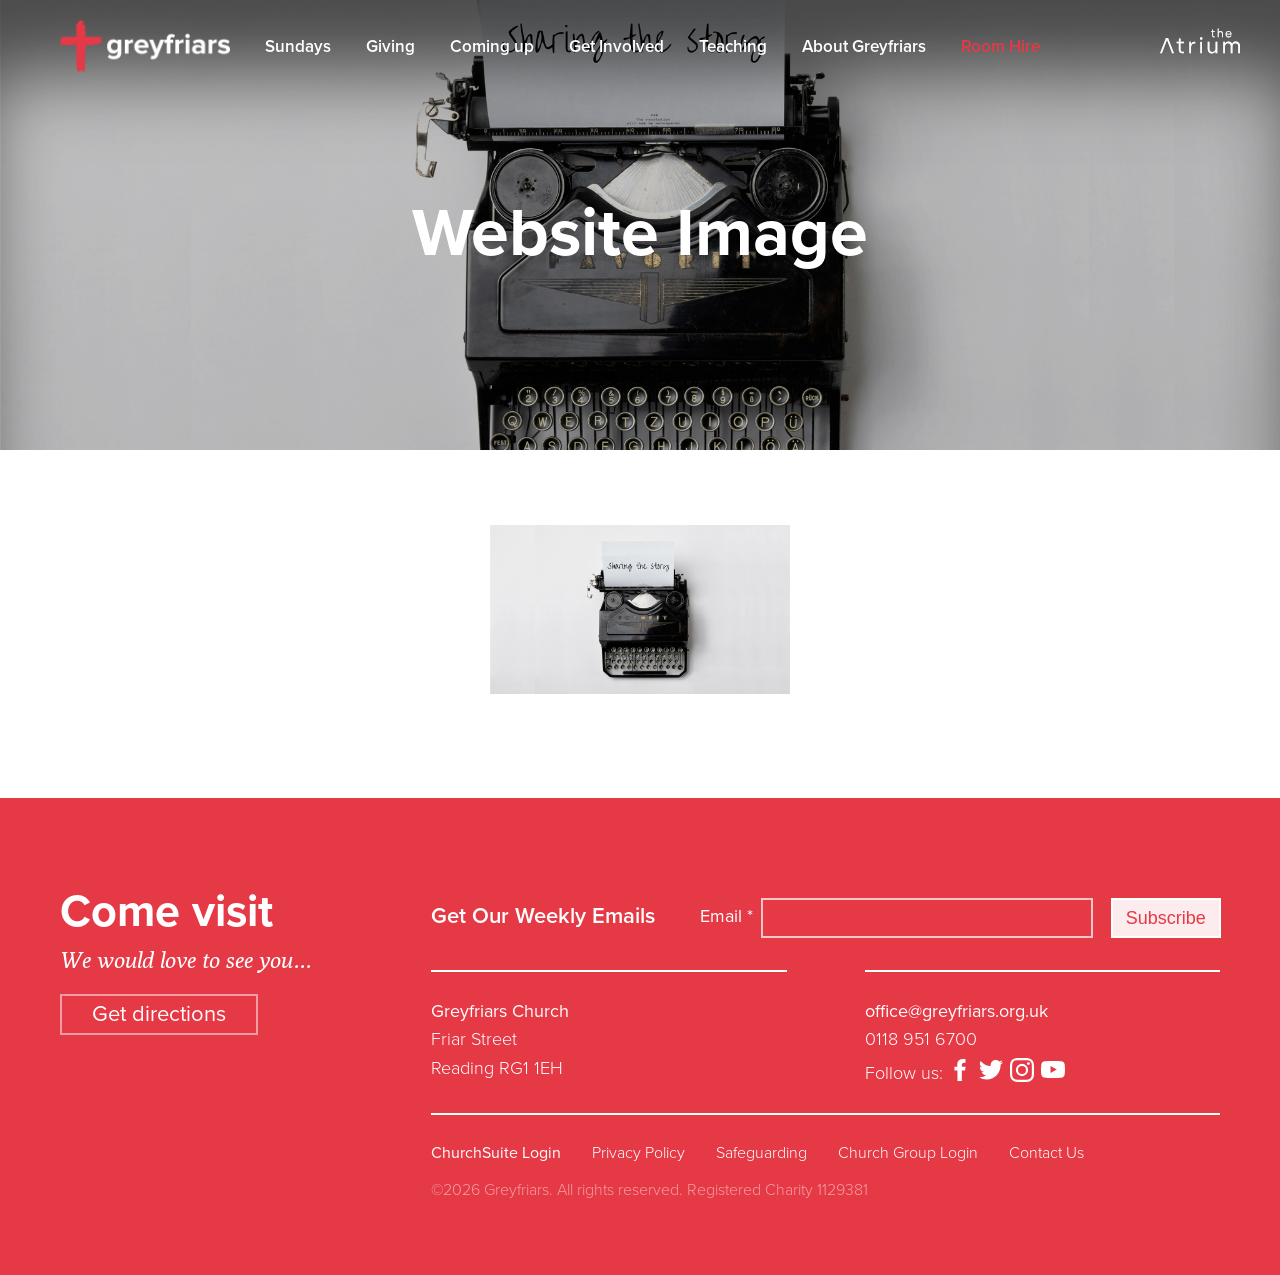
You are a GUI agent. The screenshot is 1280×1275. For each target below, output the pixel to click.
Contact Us (1046, 1153)
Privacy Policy (638, 1153)
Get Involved (616, 46)
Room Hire (1000, 46)
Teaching (733, 46)
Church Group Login (908, 1153)
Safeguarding (761, 1153)
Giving (390, 46)
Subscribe (1166, 918)
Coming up (492, 46)
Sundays (298, 46)
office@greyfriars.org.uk (956, 1011)
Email (726, 916)
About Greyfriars (864, 46)
